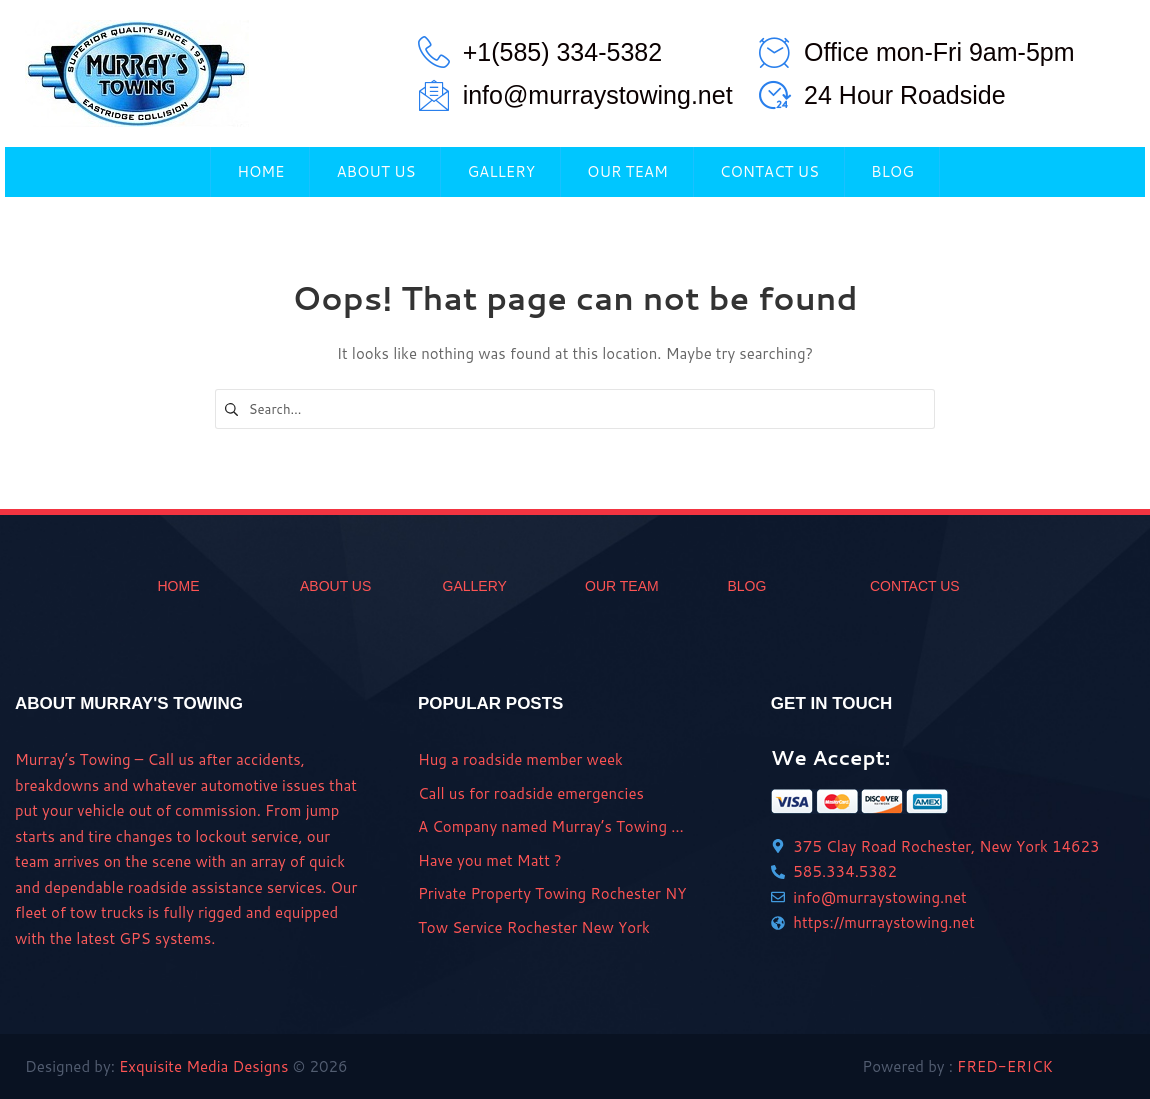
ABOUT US (335, 586)
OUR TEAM (622, 586)
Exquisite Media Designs (203, 1066)
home (179, 586)
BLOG (747, 586)
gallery (475, 586)
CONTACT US (915, 586)
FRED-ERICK (1005, 1066)
